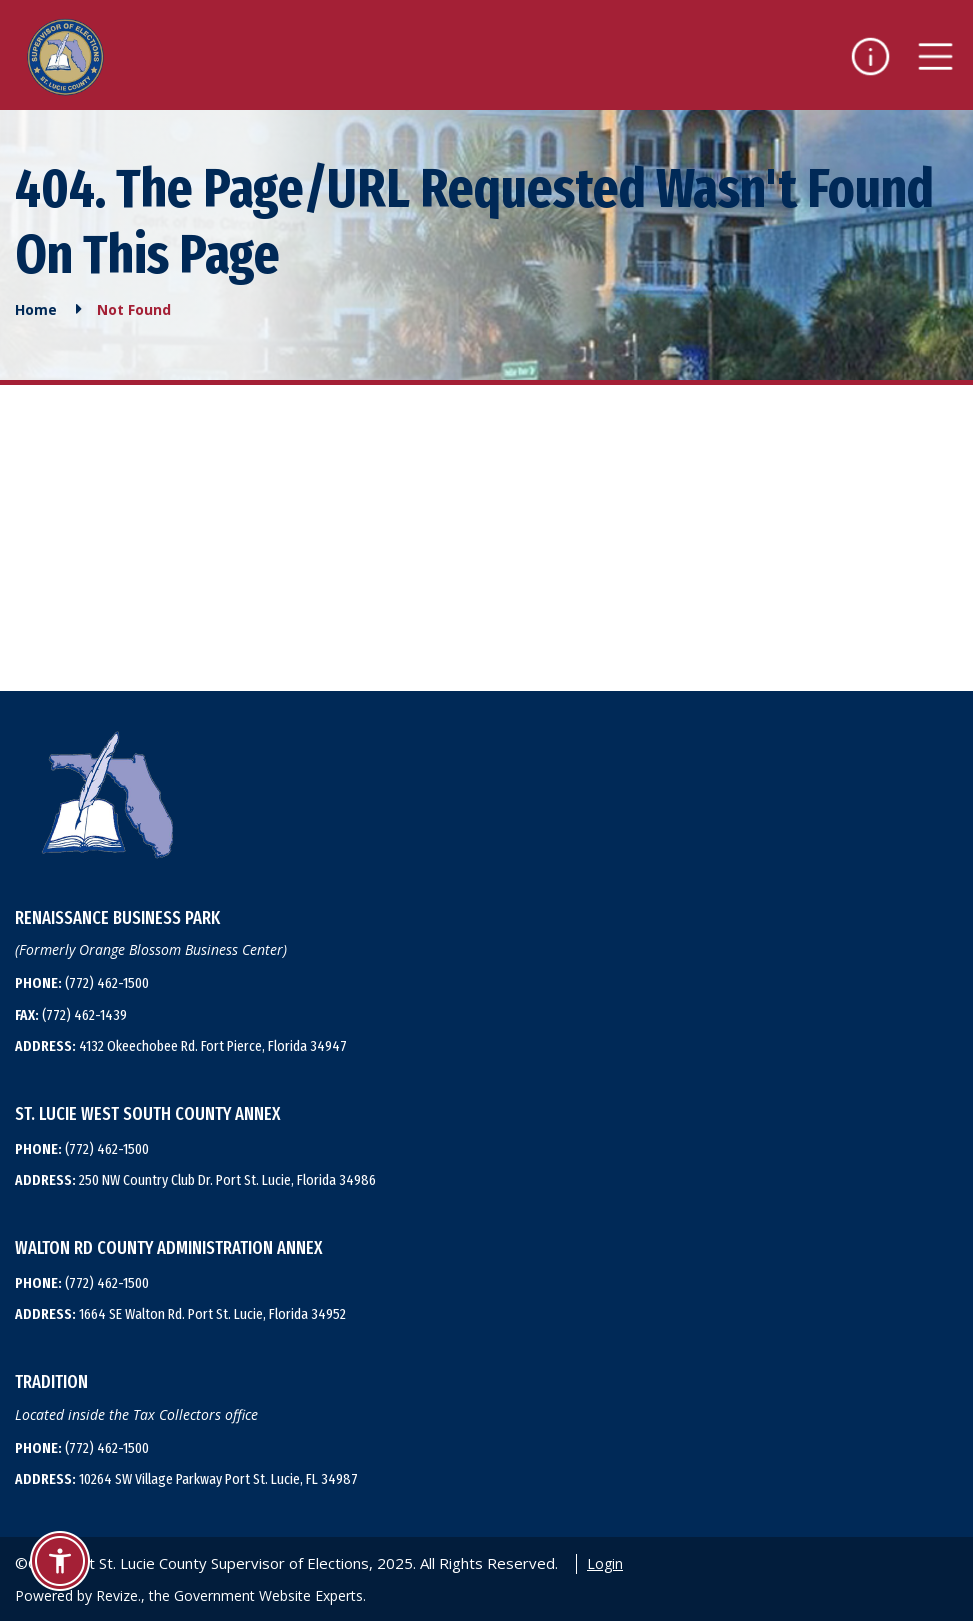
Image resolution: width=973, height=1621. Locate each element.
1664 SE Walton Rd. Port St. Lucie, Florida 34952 (180, 1314)
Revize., (120, 1595)
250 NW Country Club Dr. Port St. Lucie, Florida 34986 (195, 1180)
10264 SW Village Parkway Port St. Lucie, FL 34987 (186, 1479)
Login (605, 1563)
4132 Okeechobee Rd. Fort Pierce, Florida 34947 (181, 1046)
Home (36, 309)
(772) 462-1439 (71, 1015)
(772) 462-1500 (82, 983)
